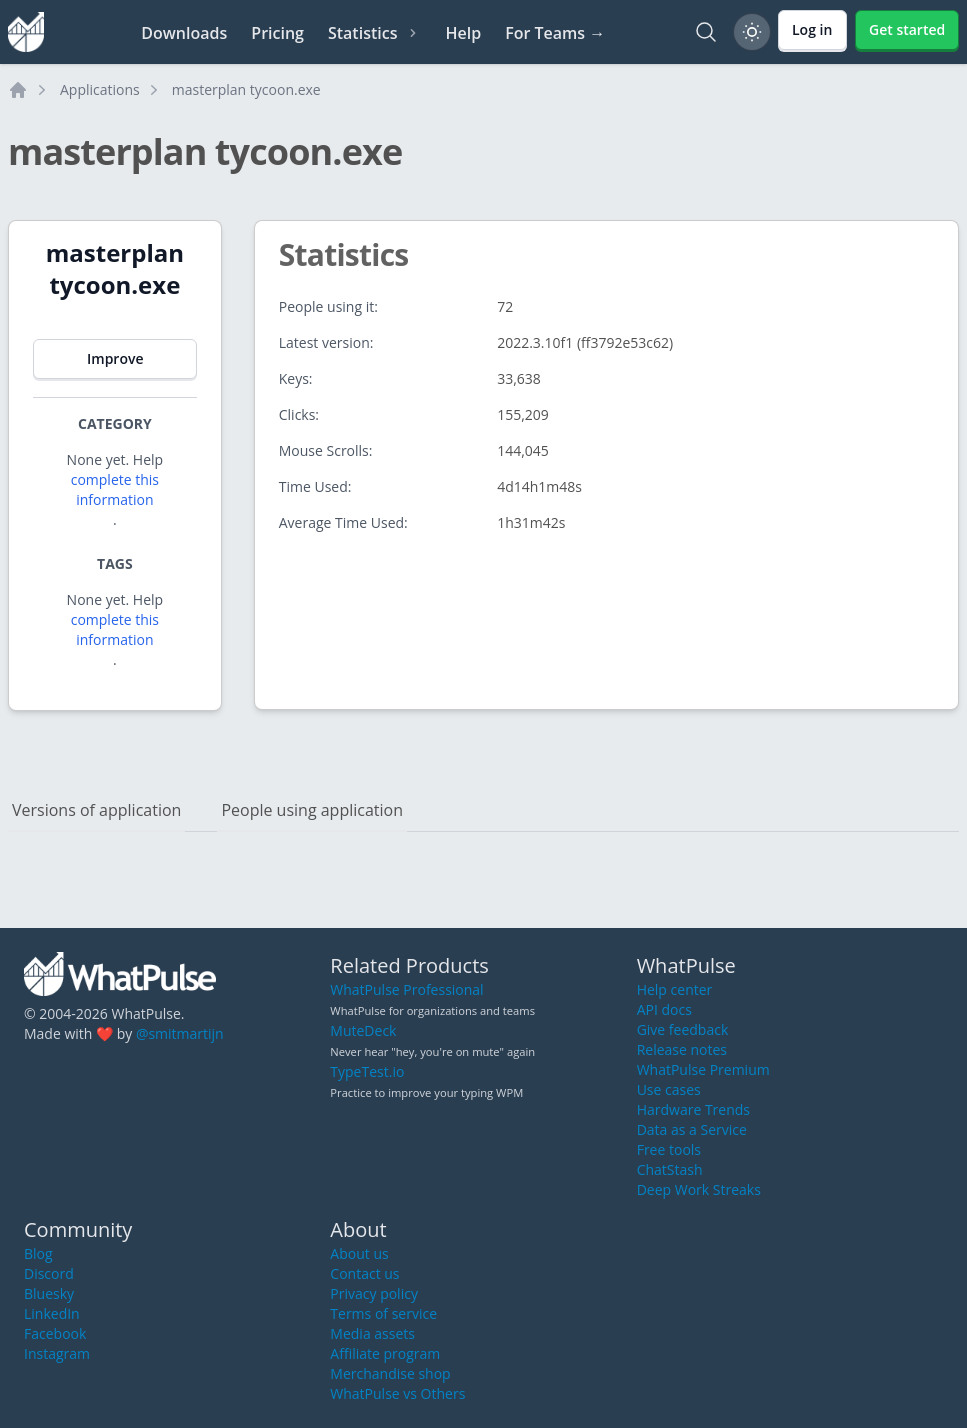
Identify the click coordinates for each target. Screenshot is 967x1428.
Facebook (55, 1333)
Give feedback (683, 1029)
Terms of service (383, 1313)
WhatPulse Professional (406, 989)
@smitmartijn (180, 1033)
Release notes (682, 1049)
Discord (49, 1273)
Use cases (669, 1089)
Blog (38, 1253)
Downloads (184, 33)
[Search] (706, 32)
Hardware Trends (693, 1109)
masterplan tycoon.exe (246, 89)
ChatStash (670, 1169)
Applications (100, 89)
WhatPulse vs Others (397, 1393)
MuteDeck (363, 1030)
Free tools (669, 1149)
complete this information (115, 489)
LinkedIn (52, 1313)
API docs (664, 1009)
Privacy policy (374, 1293)
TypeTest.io (367, 1071)
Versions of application (96, 810)
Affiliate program (385, 1353)
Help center (675, 989)
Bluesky (49, 1293)
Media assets (372, 1333)
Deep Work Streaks (699, 1189)
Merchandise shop (390, 1373)
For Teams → (555, 33)
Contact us (364, 1273)
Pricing (277, 33)
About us (359, 1253)
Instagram (57, 1353)
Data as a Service (692, 1129)
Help (463, 33)
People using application (312, 810)
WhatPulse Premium (703, 1069)
